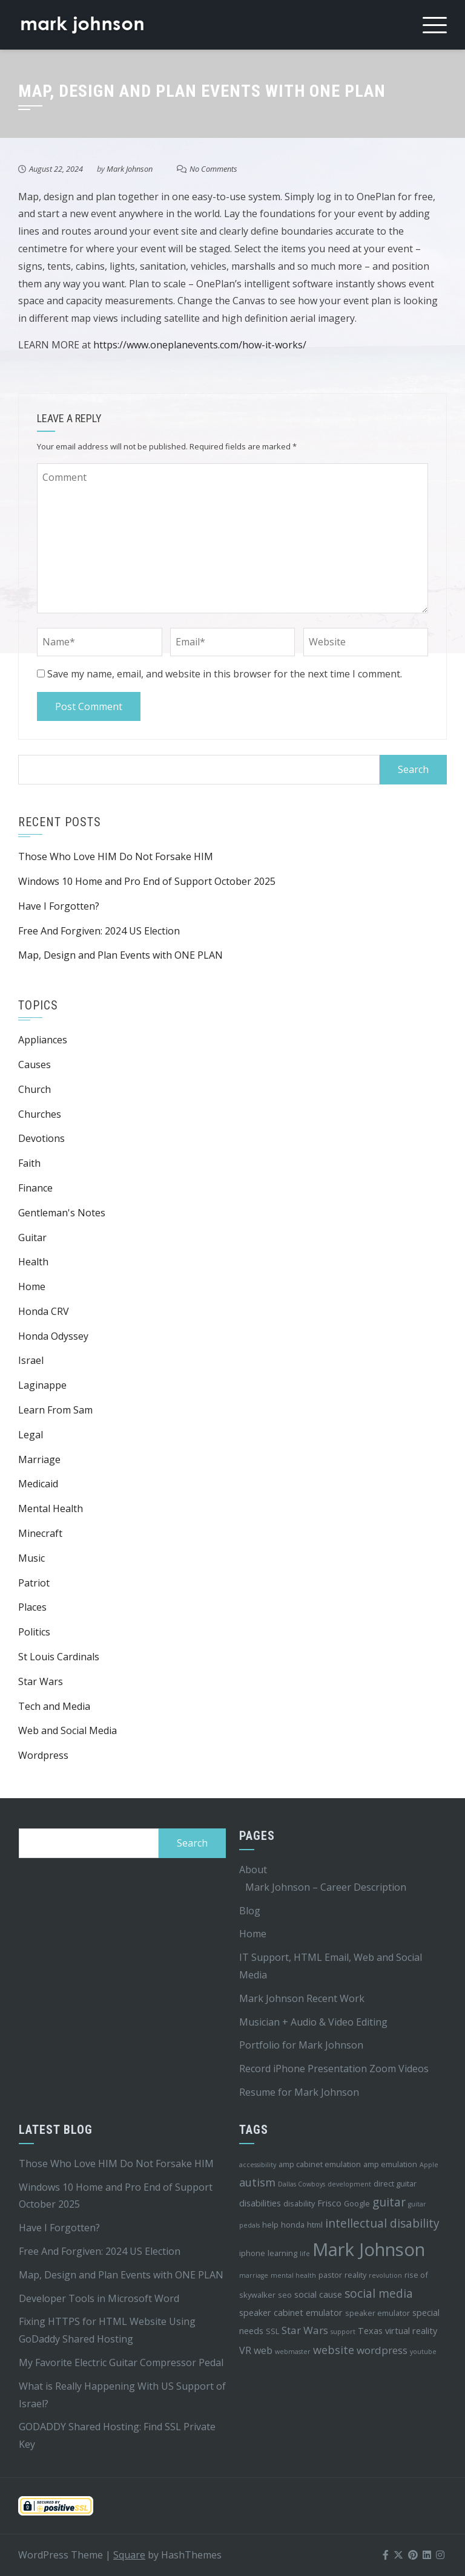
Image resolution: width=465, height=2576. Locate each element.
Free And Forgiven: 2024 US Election (99, 930)
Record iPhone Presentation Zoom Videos (334, 2068)
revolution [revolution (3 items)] (385, 2275)
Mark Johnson (130, 168)
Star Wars (40, 1681)
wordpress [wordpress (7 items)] (382, 2350)
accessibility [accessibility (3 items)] (257, 2164)
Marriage (39, 1459)
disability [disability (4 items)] (299, 2203)
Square (129, 2554)
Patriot (34, 1583)
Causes (34, 1064)
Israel (31, 1360)
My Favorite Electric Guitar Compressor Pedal (121, 2362)
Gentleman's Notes (61, 1212)
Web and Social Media (67, 1730)
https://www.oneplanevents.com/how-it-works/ (199, 344)
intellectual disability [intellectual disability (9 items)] (382, 2223)
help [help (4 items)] (270, 2224)
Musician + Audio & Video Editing (313, 2022)
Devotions (41, 1138)
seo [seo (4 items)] (285, 2294)
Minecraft (40, 1533)
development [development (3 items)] (349, 2184)
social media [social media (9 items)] (379, 2293)
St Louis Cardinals (58, 1656)
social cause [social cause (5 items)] (318, 2294)
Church (34, 1089)
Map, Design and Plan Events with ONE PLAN (120, 955)
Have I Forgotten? (58, 906)
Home (31, 1286)
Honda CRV (43, 1311)
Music (31, 1558)
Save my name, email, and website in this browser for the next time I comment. (224, 673)
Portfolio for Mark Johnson (301, 2045)
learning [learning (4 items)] (282, 2253)
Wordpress (43, 1755)
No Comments (213, 168)
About (253, 1869)
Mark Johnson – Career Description (325, 1887)
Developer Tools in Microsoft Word (99, 2298)
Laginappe (42, 1385)
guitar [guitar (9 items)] (389, 2202)
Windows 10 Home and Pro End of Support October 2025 (146, 881)
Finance (35, 1188)
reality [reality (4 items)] (355, 2274)
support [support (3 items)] (343, 2331)
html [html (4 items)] (315, 2224)
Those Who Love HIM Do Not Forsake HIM (115, 856)
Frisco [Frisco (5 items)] (329, 2203)
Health (33, 1261)
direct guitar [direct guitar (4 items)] (395, 2183)
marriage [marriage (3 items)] (253, 2275)
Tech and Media (54, 1706)
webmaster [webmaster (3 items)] (293, 2351)
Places (32, 1607)
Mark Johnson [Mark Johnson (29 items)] (368, 2249)
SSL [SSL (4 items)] (272, 2331)
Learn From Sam (55, 1410)
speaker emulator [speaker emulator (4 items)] (377, 2312)
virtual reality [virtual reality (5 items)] (411, 2330)
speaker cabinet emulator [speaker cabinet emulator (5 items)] (291, 2312)
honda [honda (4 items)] (293, 2224)
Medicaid (38, 1483)
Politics (34, 1632)
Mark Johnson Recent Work (301, 1998)
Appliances (42, 1039)
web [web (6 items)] (263, 2350)
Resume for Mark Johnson (299, 2092)
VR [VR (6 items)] (245, 2350)
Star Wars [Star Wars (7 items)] (305, 2330)
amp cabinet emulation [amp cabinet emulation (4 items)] (320, 2164)
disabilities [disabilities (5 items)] (260, 2203)
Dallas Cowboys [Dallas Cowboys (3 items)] (301, 2184)
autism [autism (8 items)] (257, 2182)
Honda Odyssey (53, 1336)
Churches (39, 1114)
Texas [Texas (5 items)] (370, 2330)
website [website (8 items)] (333, 2350)
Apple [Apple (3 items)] (429, 2164)
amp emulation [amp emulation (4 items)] (390, 2164)
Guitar (32, 1237)
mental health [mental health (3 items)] (293, 2275)
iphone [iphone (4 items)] (252, 2253)
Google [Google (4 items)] (357, 2203)
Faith (29, 1163)
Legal (30, 1434)
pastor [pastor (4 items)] (330, 2274)
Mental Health (50, 1508)
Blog (249, 1910)
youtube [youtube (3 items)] (423, 2351)
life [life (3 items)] (305, 2253)
